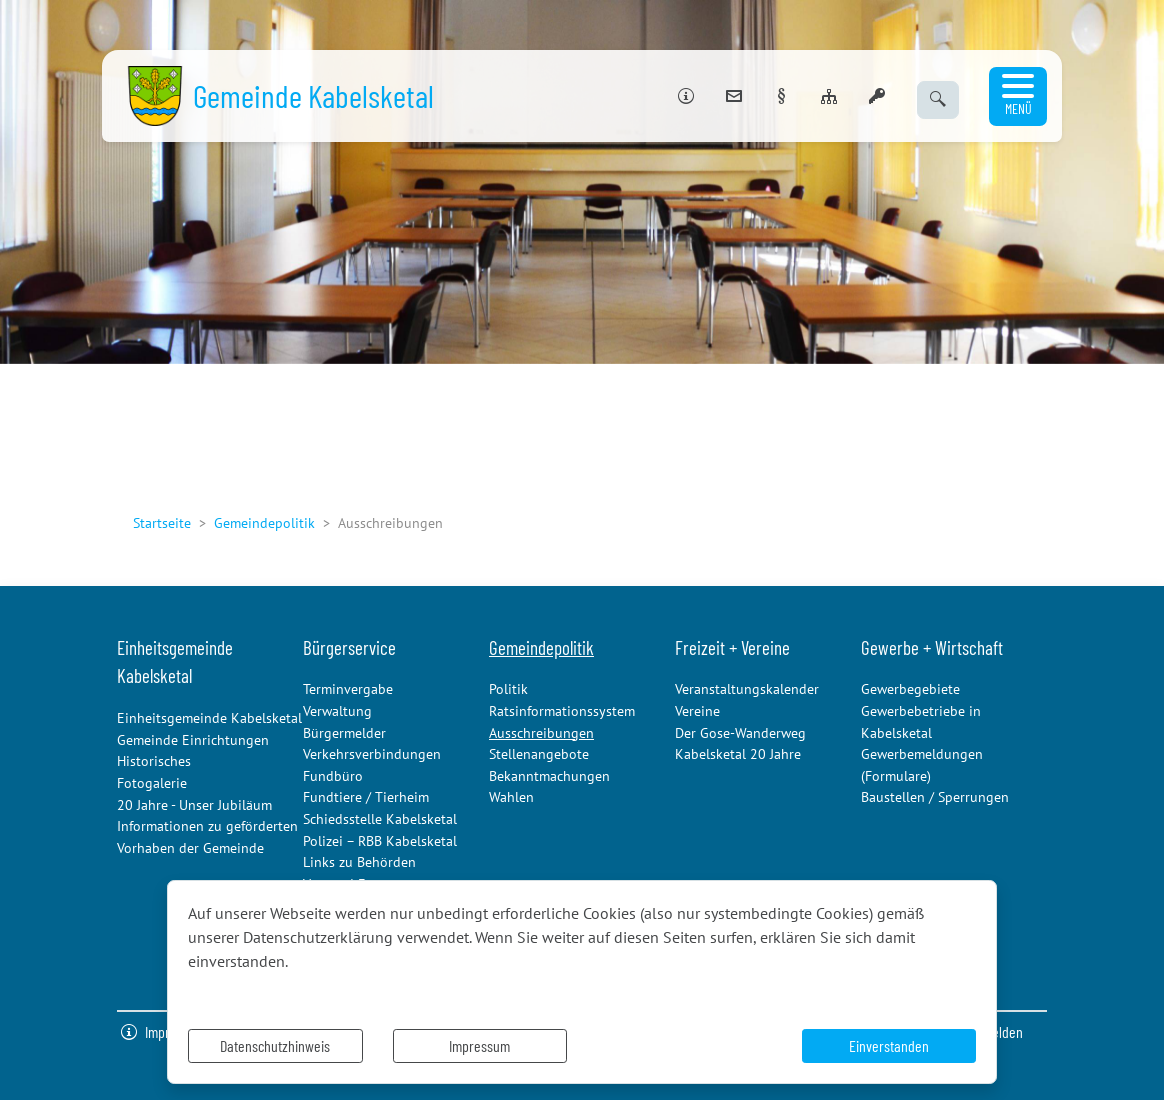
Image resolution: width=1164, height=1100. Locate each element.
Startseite (162, 522)
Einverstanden (889, 1045)
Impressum (479, 1045)
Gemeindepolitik (264, 522)
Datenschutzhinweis (275, 1045)
